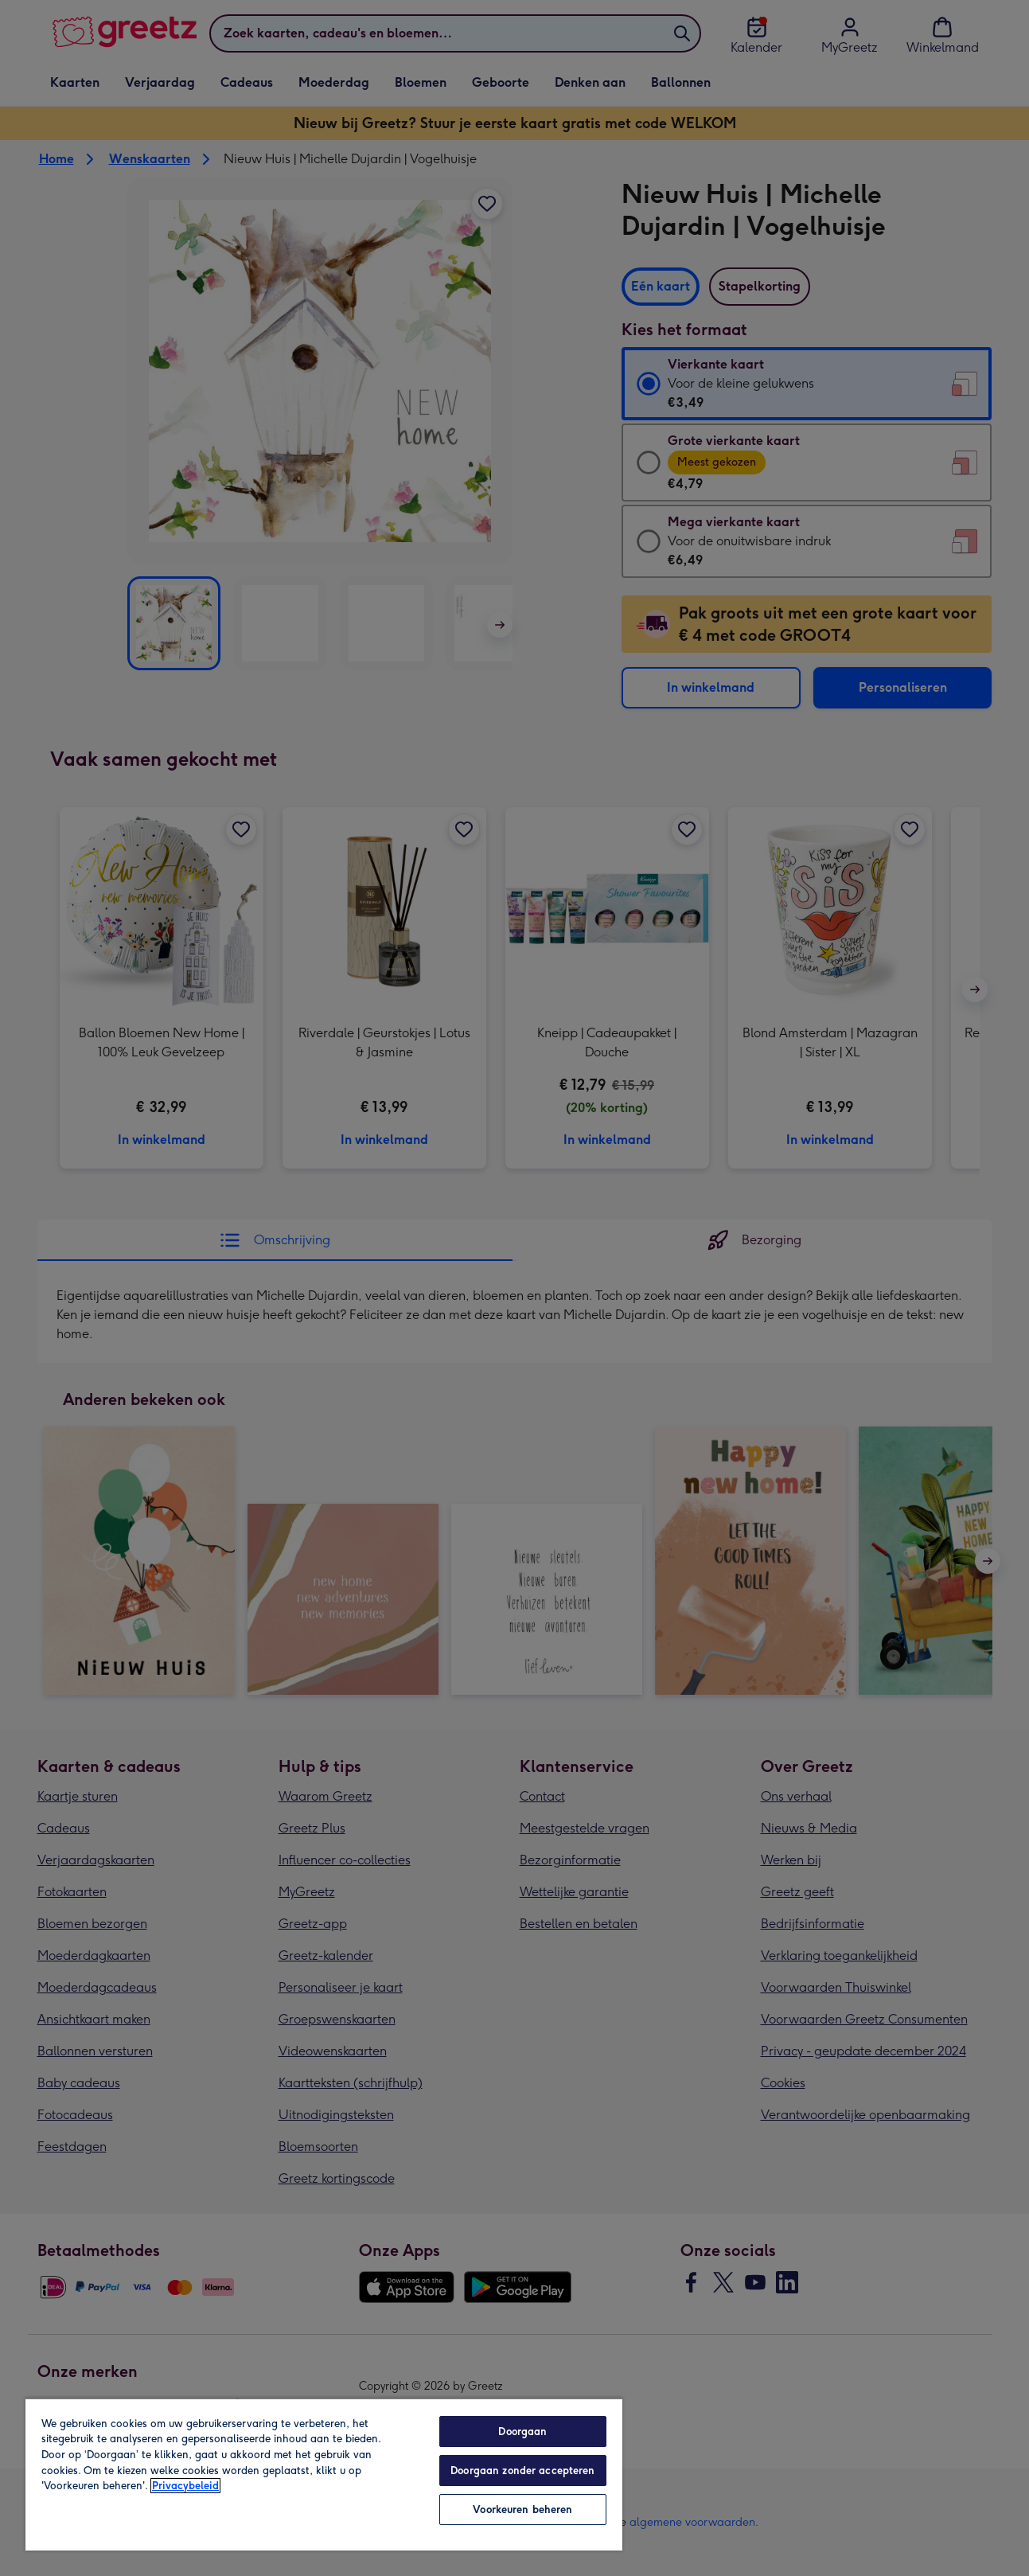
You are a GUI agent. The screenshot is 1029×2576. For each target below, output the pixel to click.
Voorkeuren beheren (522, 2510)
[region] (323, 2474)
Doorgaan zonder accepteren (522, 2470)
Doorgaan (522, 2431)
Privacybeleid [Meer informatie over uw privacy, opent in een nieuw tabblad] (185, 2486)
